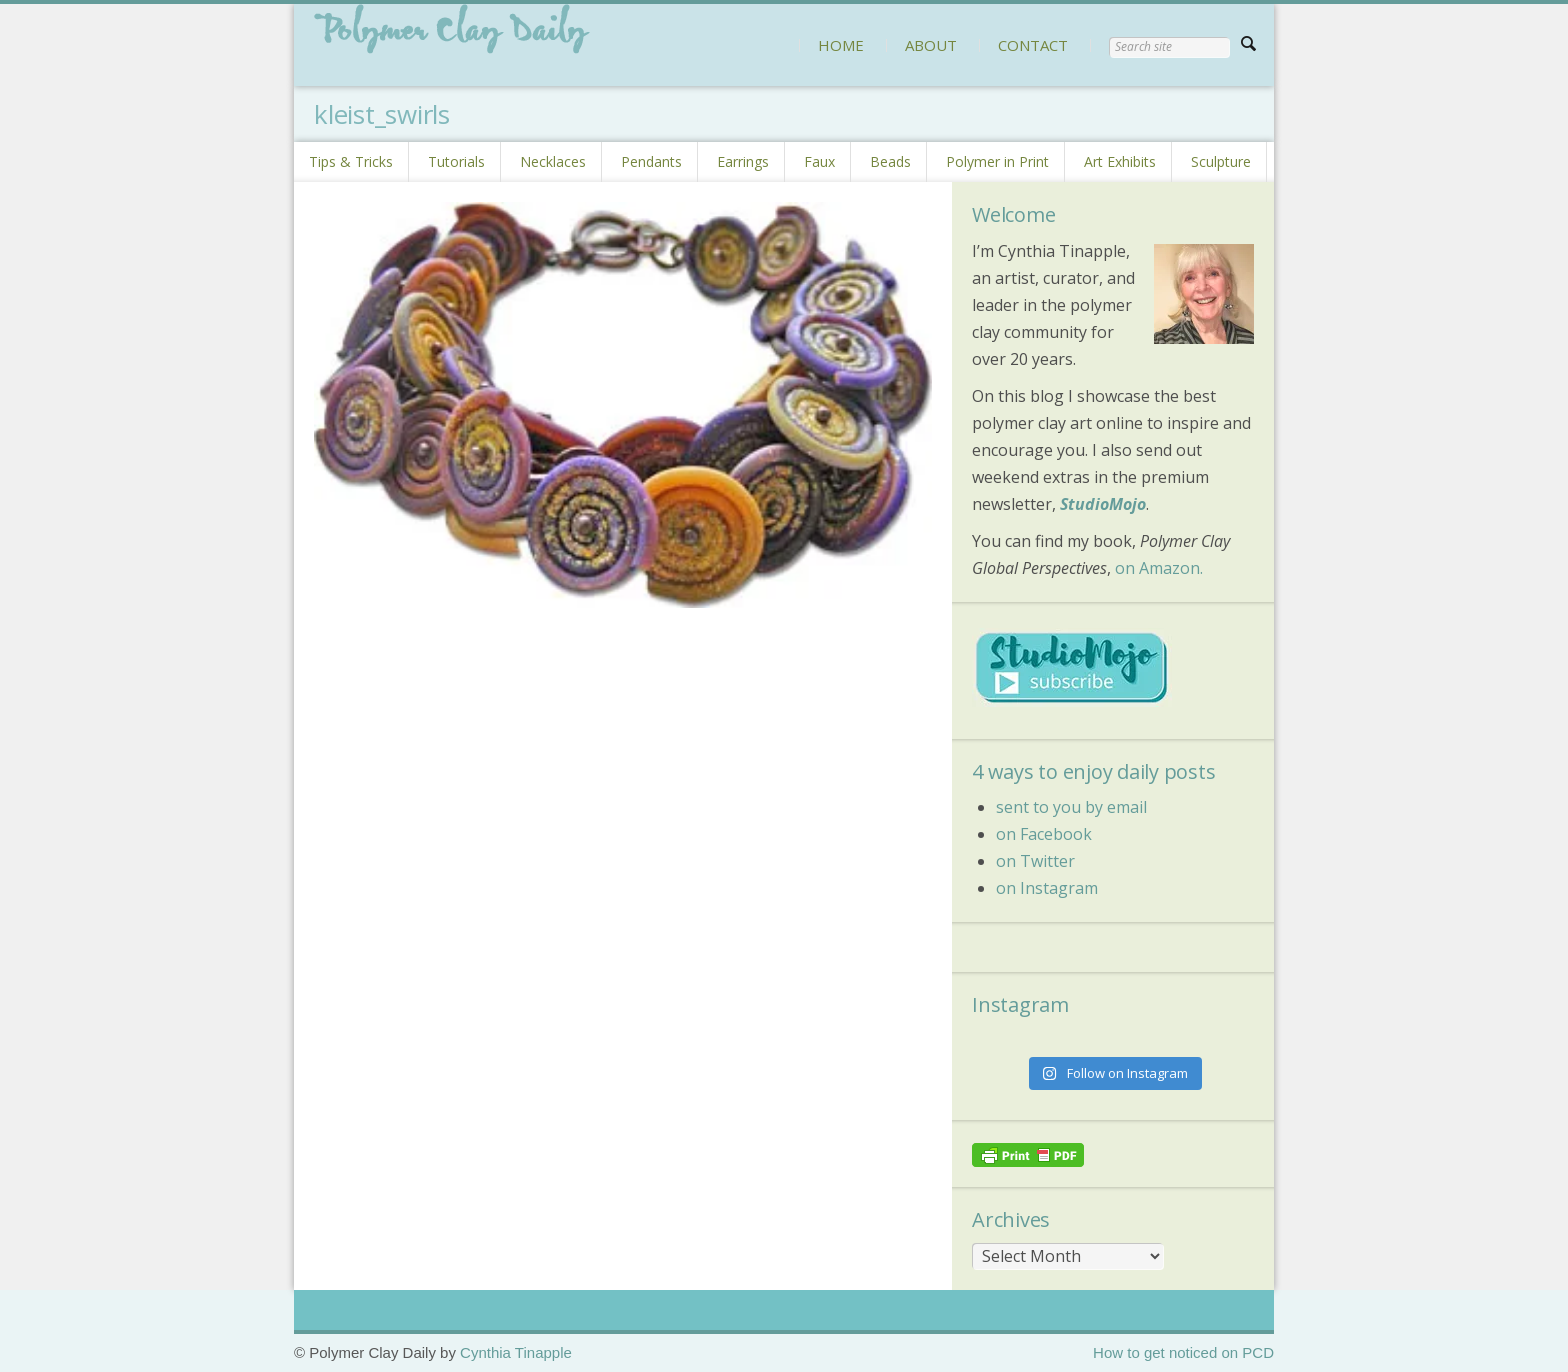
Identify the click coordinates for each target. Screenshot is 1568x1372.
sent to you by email (1071, 807)
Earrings (743, 161)
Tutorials (456, 161)
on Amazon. (1159, 568)
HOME (841, 45)
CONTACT (1033, 45)
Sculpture (1221, 161)
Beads (890, 161)
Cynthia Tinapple (516, 1352)
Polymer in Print (997, 161)
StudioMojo (1103, 504)
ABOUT (931, 45)
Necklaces (553, 161)
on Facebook (1044, 834)
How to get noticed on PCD (1183, 1352)
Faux (819, 161)
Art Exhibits (1120, 161)
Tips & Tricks (351, 161)
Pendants (651, 161)
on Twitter (1035, 861)
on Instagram (1047, 888)
